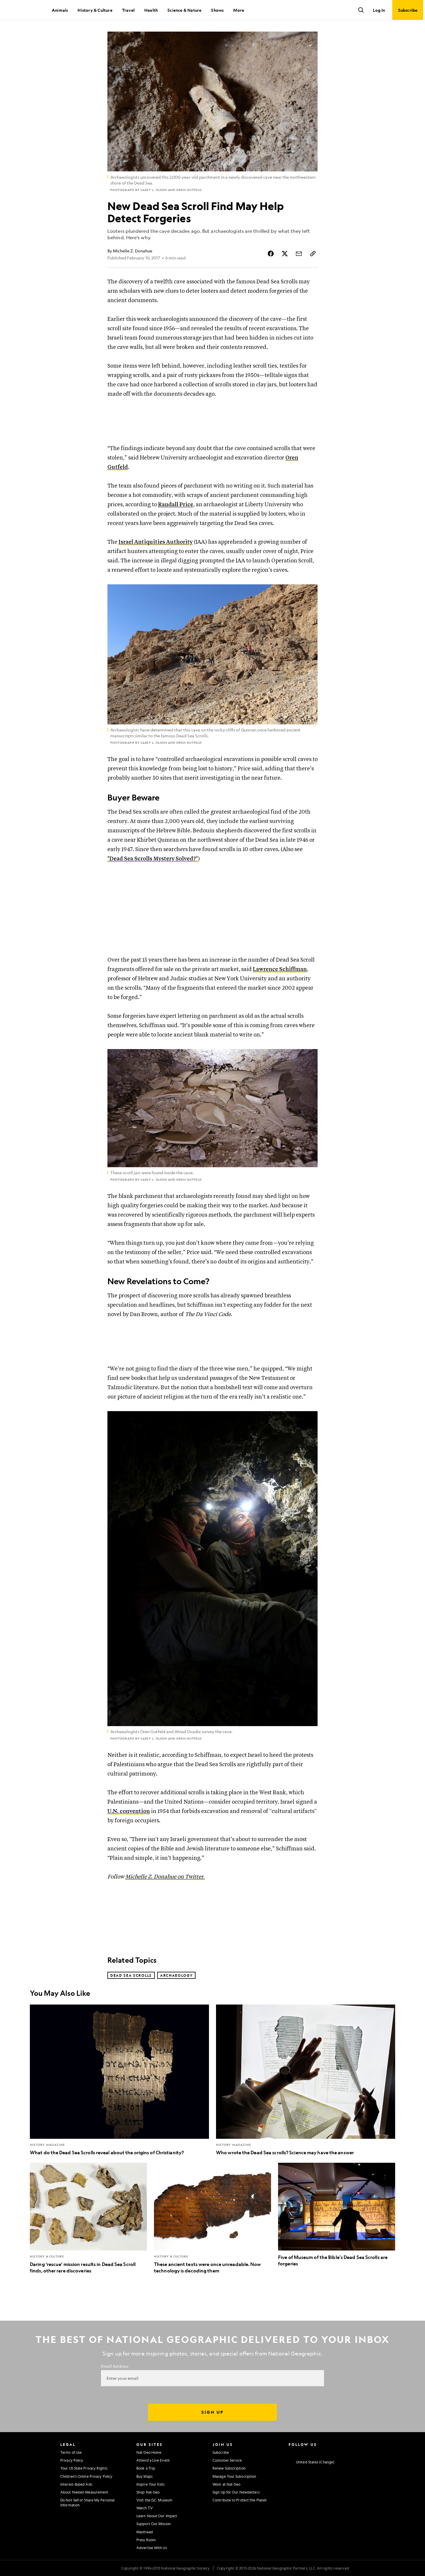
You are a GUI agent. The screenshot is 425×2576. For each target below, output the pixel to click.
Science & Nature (184, 10)
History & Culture (95, 10)
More (238, 10)
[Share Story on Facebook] (270, 253)
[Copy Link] (313, 253)
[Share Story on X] (284, 253)
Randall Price (175, 504)
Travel (128, 10)
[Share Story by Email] (299, 253)
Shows (217, 10)
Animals (60, 10)
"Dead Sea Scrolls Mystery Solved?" (152, 859)
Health (151, 10)
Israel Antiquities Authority (156, 542)
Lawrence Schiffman (280, 969)
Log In (379, 10)
